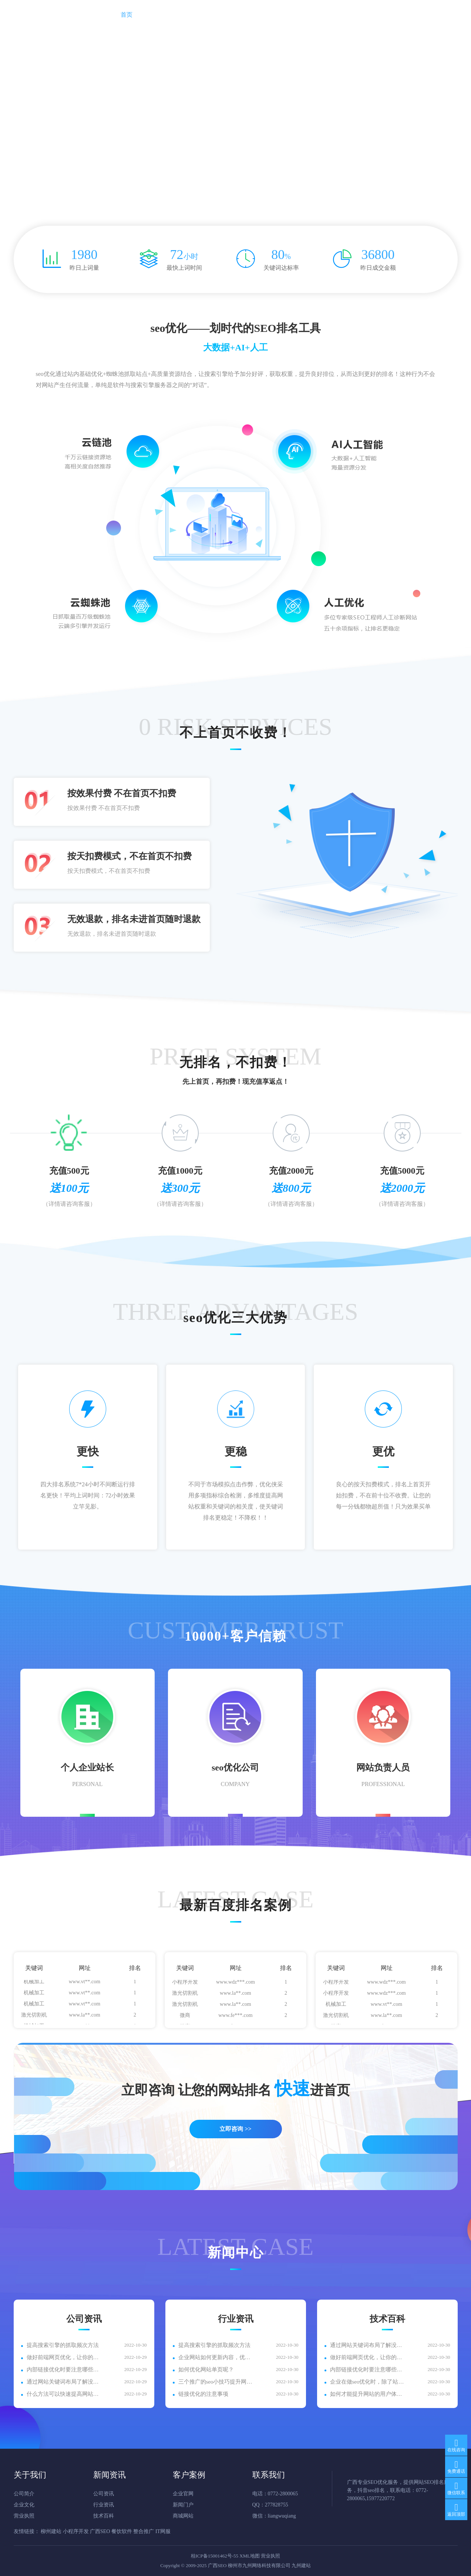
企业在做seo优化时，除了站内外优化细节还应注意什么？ (368, 2382)
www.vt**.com (84, 1986)
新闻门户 (183, 2505)
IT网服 (163, 2531)
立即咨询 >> (235, 2129)
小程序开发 (76, 2531)
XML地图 (249, 2556)
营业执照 (24, 2516)
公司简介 (24, 2493)
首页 (126, 14)
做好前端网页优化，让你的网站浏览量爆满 (64, 2357)
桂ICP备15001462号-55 (215, 2556)
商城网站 (183, 2516)
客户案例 (251, 14)
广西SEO (100, 2531)
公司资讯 (103, 2493)
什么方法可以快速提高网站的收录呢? (64, 2394)
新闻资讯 (208, 14)
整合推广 (143, 2531)
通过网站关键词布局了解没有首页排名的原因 (64, 2382)
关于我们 (164, 14)
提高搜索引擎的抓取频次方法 (63, 2345)
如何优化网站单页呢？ (206, 2369)
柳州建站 (51, 2531)
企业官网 (183, 2493)
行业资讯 (103, 2505)
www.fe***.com (235, 2019)
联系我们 (339, 14)
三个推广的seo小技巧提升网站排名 (216, 2382)
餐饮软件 (121, 2531)
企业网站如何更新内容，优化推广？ (216, 2357)
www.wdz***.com (235, 1986)
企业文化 (24, 2505)
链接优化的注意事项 (203, 2394)
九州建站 (301, 2565)
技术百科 (103, 2516)
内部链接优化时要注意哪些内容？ (64, 2369)
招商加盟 (295, 14)
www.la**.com (84, 2019)
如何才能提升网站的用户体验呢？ (368, 2394)
